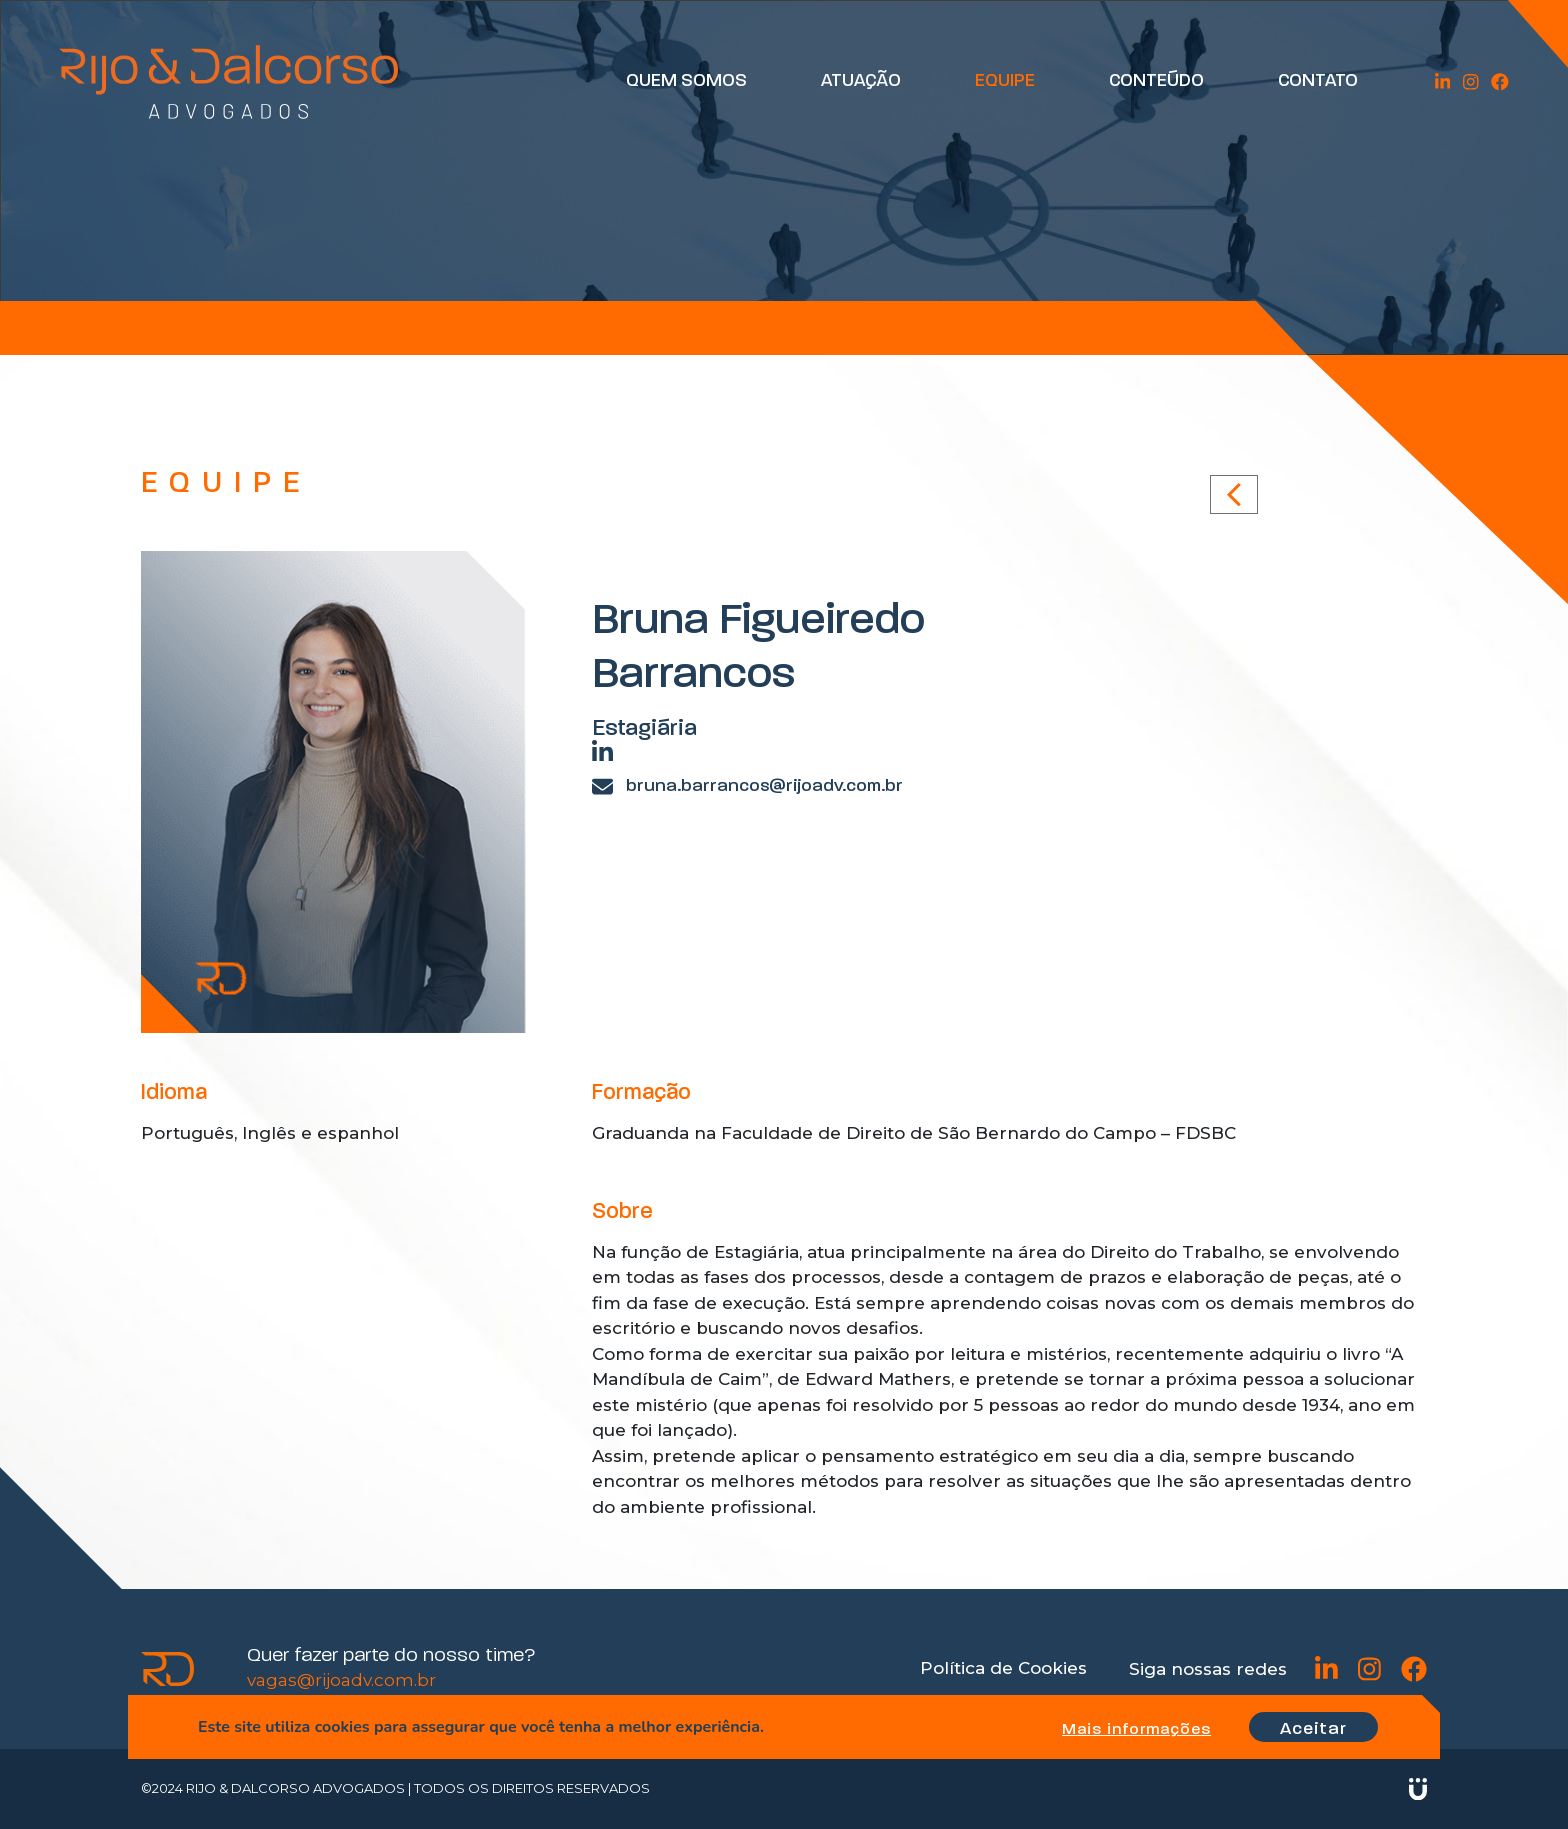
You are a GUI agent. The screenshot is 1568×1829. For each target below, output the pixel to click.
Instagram (1472, 82)
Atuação (866, 82)
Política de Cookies (1003, 1668)
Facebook (1500, 82)
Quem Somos (691, 82)
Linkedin (1445, 82)
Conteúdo (1161, 82)
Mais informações (1132, 1730)
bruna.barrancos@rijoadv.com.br (747, 786)
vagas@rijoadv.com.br (341, 1680)
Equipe (1010, 82)
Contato (1321, 82)
